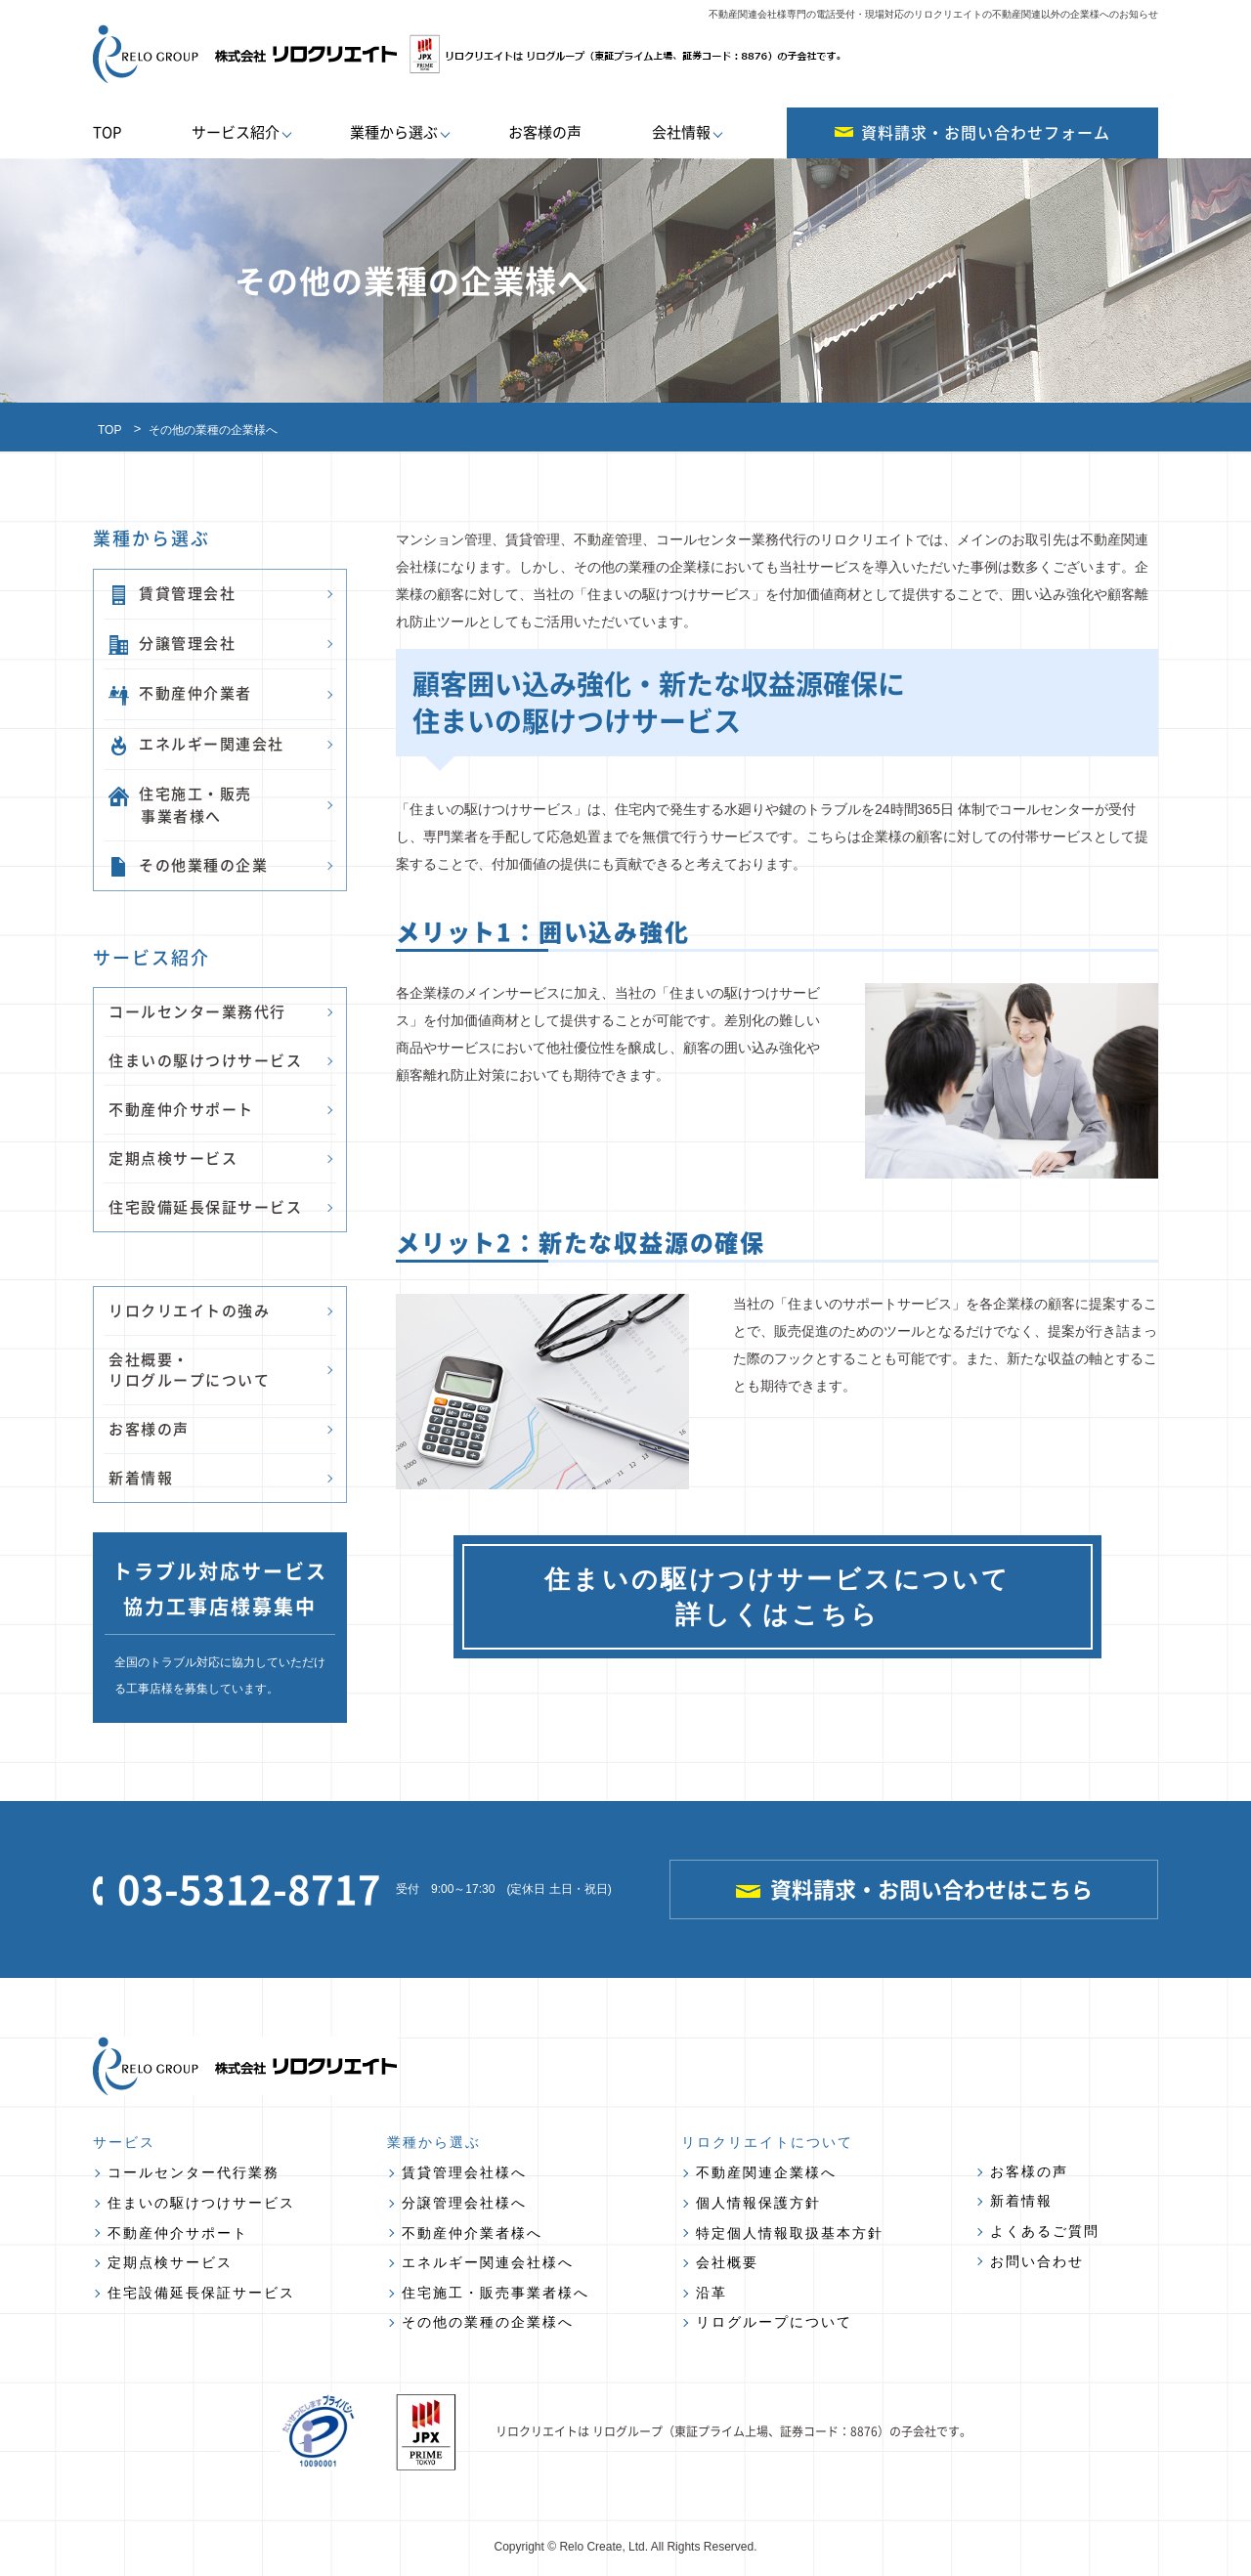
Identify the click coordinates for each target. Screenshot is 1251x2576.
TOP (107, 132)
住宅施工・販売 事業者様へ (180, 804)
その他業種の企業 (188, 865)
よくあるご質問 (1045, 2231)
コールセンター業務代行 (197, 1011)
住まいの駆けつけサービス (205, 1060)
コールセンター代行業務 (194, 2172)
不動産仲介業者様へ (472, 2233)
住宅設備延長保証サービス (205, 1207)
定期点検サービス (172, 1158)
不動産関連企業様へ (766, 2172)
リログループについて (774, 2322)
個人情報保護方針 (758, 2203)
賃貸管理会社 (172, 593)
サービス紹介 (236, 132)
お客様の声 (545, 132)
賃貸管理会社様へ (464, 2172)
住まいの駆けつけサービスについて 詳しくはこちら (777, 1597)
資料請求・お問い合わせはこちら (914, 1888)
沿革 (711, 2292)
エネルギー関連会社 (196, 744)
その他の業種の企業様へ (488, 2322)
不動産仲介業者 (180, 693)
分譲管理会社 (172, 643)
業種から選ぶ (394, 132)
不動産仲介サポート (181, 1109)
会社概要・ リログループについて (189, 1370)
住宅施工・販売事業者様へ (495, 2292)
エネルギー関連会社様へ (488, 2262)
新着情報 (140, 1477)
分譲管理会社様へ (464, 2203)
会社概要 (727, 2262)
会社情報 (681, 132)
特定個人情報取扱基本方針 (790, 2233)
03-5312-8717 (237, 1888)
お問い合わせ (1037, 2261)
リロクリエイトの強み (189, 1310)
